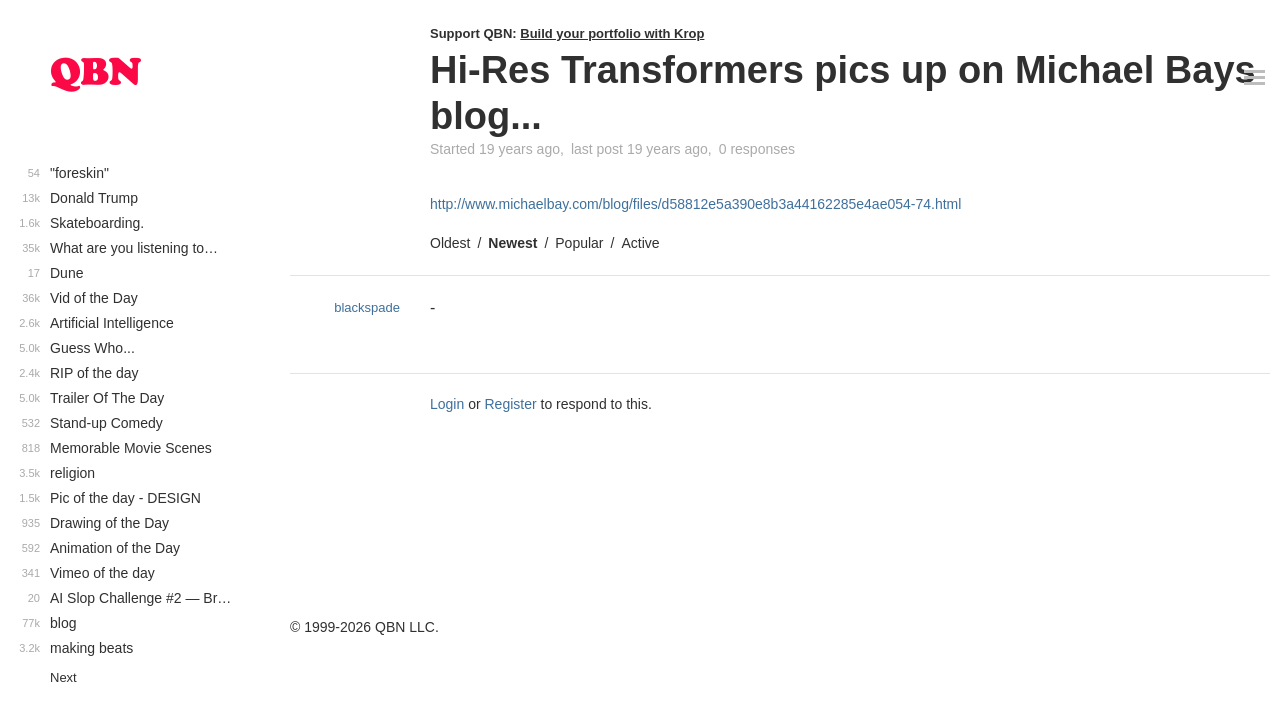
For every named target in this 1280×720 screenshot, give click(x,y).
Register (511, 404)
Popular (579, 243)
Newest (512, 243)
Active (640, 243)
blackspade (367, 307)
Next (63, 677)
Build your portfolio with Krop (612, 33)
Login (447, 404)
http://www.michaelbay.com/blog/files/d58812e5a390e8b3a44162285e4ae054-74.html (695, 204)
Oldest (450, 243)
